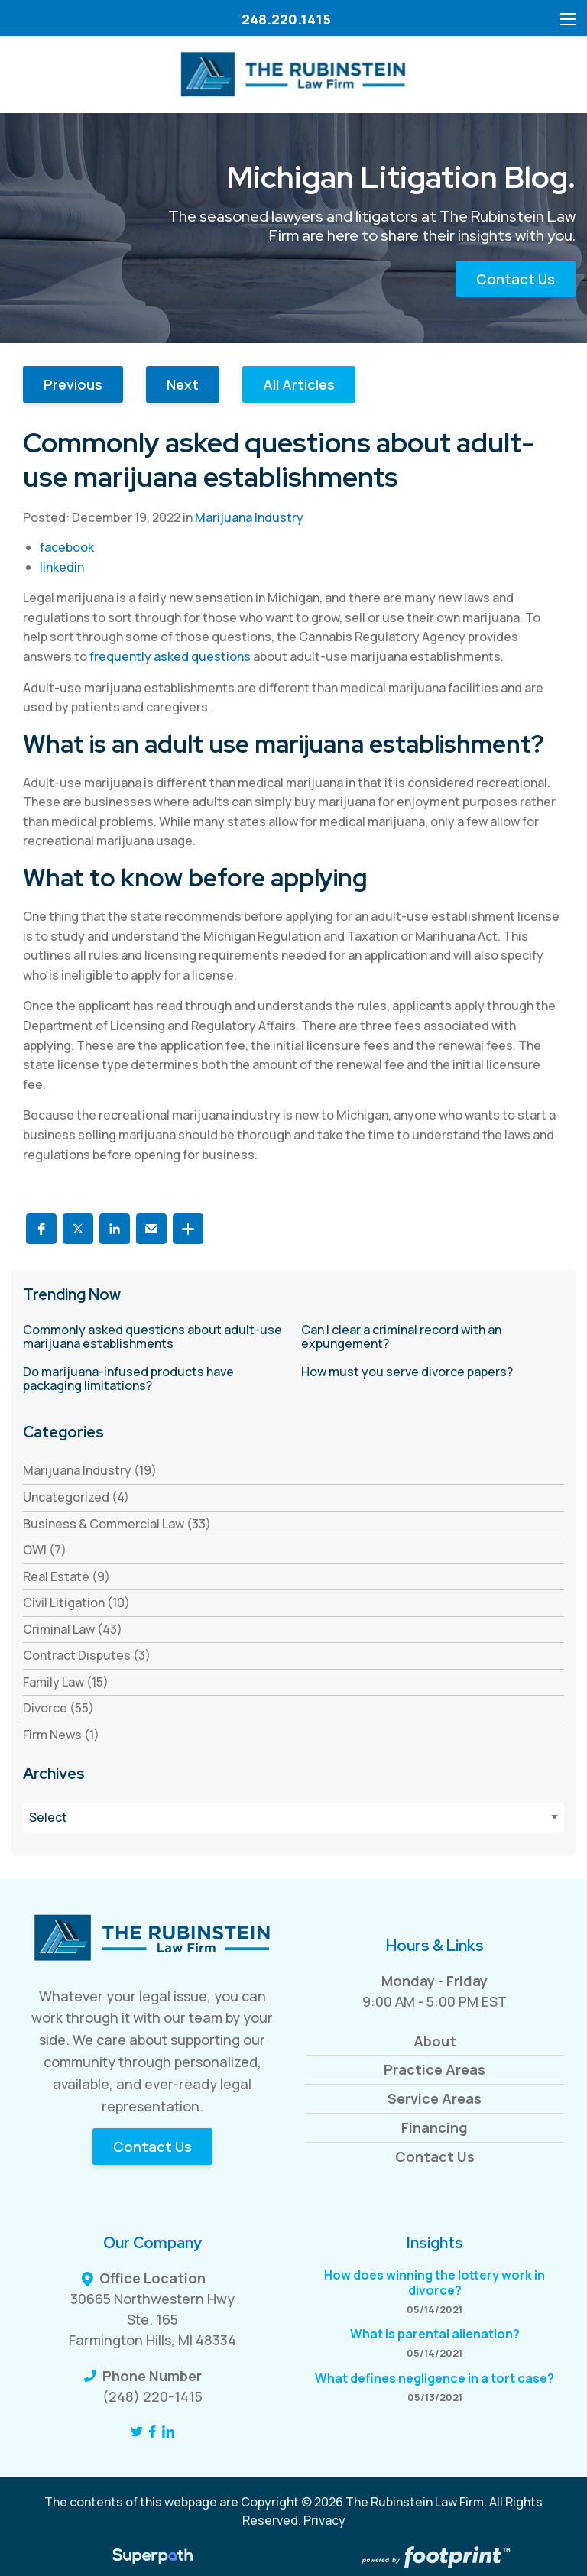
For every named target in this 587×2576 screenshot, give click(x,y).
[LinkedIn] (168, 2431)
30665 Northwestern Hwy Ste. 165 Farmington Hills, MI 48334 (152, 2319)
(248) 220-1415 (152, 2396)
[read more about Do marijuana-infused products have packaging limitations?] (154, 1379)
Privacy (324, 2520)
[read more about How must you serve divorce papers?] (432, 1372)
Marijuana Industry (249, 517)
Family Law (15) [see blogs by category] (66, 1682)
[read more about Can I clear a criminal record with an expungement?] (432, 1337)
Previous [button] (73, 384)
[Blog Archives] (293, 1817)
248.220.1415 (286, 19)
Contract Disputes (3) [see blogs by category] (87, 1655)
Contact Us (515, 279)
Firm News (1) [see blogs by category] (61, 1734)
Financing (434, 2127)
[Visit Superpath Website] (152, 2558)
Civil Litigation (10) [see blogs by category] (76, 1602)
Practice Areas (434, 2069)
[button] (41, 1228)
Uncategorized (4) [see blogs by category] (76, 1497)
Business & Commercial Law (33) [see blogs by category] (117, 1523)
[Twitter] (137, 2431)
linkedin (62, 567)
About (434, 2041)
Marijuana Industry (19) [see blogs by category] (90, 1470)
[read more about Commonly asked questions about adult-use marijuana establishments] (154, 1337)
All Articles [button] (299, 384)
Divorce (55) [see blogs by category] (58, 1708)
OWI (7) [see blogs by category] (44, 1549)
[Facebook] (152, 2431)
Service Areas (435, 2098)
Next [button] (183, 384)
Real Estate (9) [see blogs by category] (66, 1576)
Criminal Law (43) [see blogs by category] (72, 1629)
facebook (67, 547)
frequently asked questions (170, 656)
